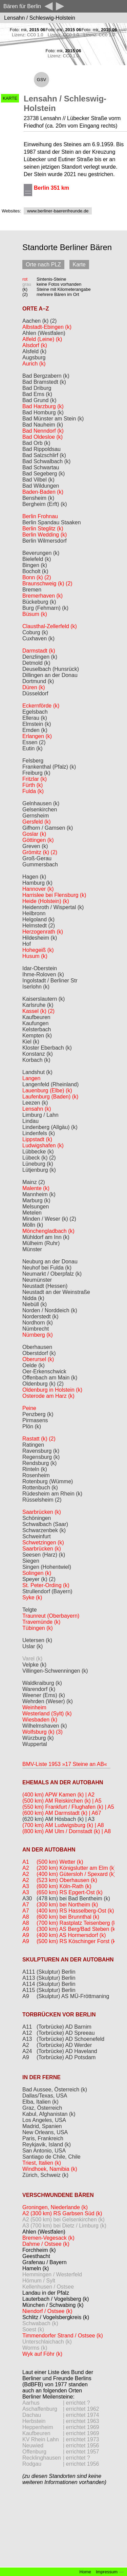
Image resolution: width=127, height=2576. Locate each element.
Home (85, 2571)
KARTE (10, 98)
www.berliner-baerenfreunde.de (57, 210)
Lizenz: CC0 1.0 (27, 34)
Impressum (107, 2571)
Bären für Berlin (22, 6)
